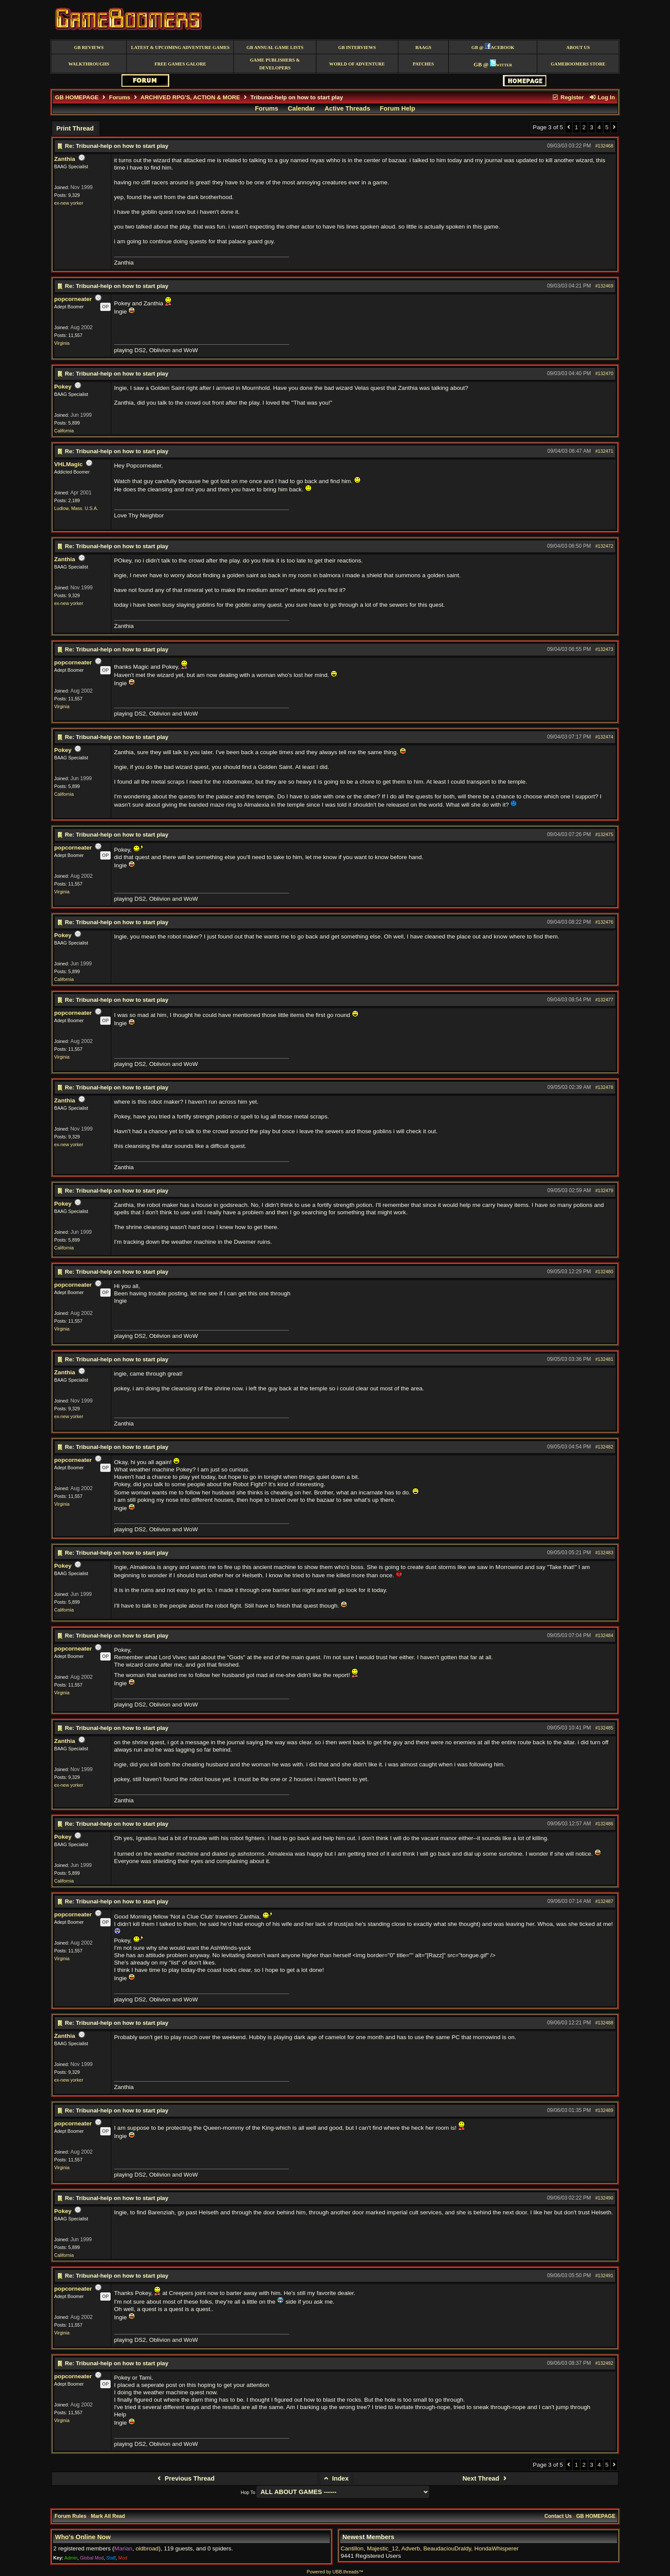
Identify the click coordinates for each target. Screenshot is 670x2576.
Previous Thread (184, 2478)
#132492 (604, 2363)
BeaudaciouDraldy (447, 2548)
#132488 (604, 2022)
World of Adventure (357, 64)
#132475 (604, 834)
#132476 (604, 922)
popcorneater (73, 299)
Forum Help (397, 108)
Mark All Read (108, 2516)
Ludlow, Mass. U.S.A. (76, 508)
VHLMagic (68, 464)
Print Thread (75, 128)
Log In (602, 97)
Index (335, 2478)
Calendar (301, 108)
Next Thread (486, 2478)
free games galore (180, 64)
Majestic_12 (382, 2548)
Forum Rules (70, 2516)
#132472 (604, 546)
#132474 (604, 736)
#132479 (604, 1190)
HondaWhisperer (496, 2548)
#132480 (604, 1271)
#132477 (604, 999)
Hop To (248, 2492)
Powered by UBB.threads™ (335, 2571)
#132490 (604, 2197)
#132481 (604, 1359)
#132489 (604, 2110)
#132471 (604, 451)
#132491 (604, 2275)
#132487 (604, 1901)
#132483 (604, 1552)
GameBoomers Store (578, 64)
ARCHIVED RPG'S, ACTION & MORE (190, 97)
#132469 (604, 285)
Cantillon (352, 2548)
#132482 (604, 1446)
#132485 (604, 1727)
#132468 (604, 145)
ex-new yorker (68, 203)
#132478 (604, 1087)
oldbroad (146, 2548)
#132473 (604, 649)
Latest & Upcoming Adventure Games (180, 47)
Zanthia (64, 159)
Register (568, 97)
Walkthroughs (89, 64)
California (64, 430)
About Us (578, 47)
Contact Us (557, 2516)
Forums (119, 97)
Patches (423, 64)
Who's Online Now (83, 2537)
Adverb (410, 2548)
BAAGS (423, 47)
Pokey (63, 386)
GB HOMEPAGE (77, 97)
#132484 (604, 1635)
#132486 (604, 1823)
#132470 (604, 373)
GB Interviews (357, 47)
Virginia (61, 343)
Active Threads (347, 108)
